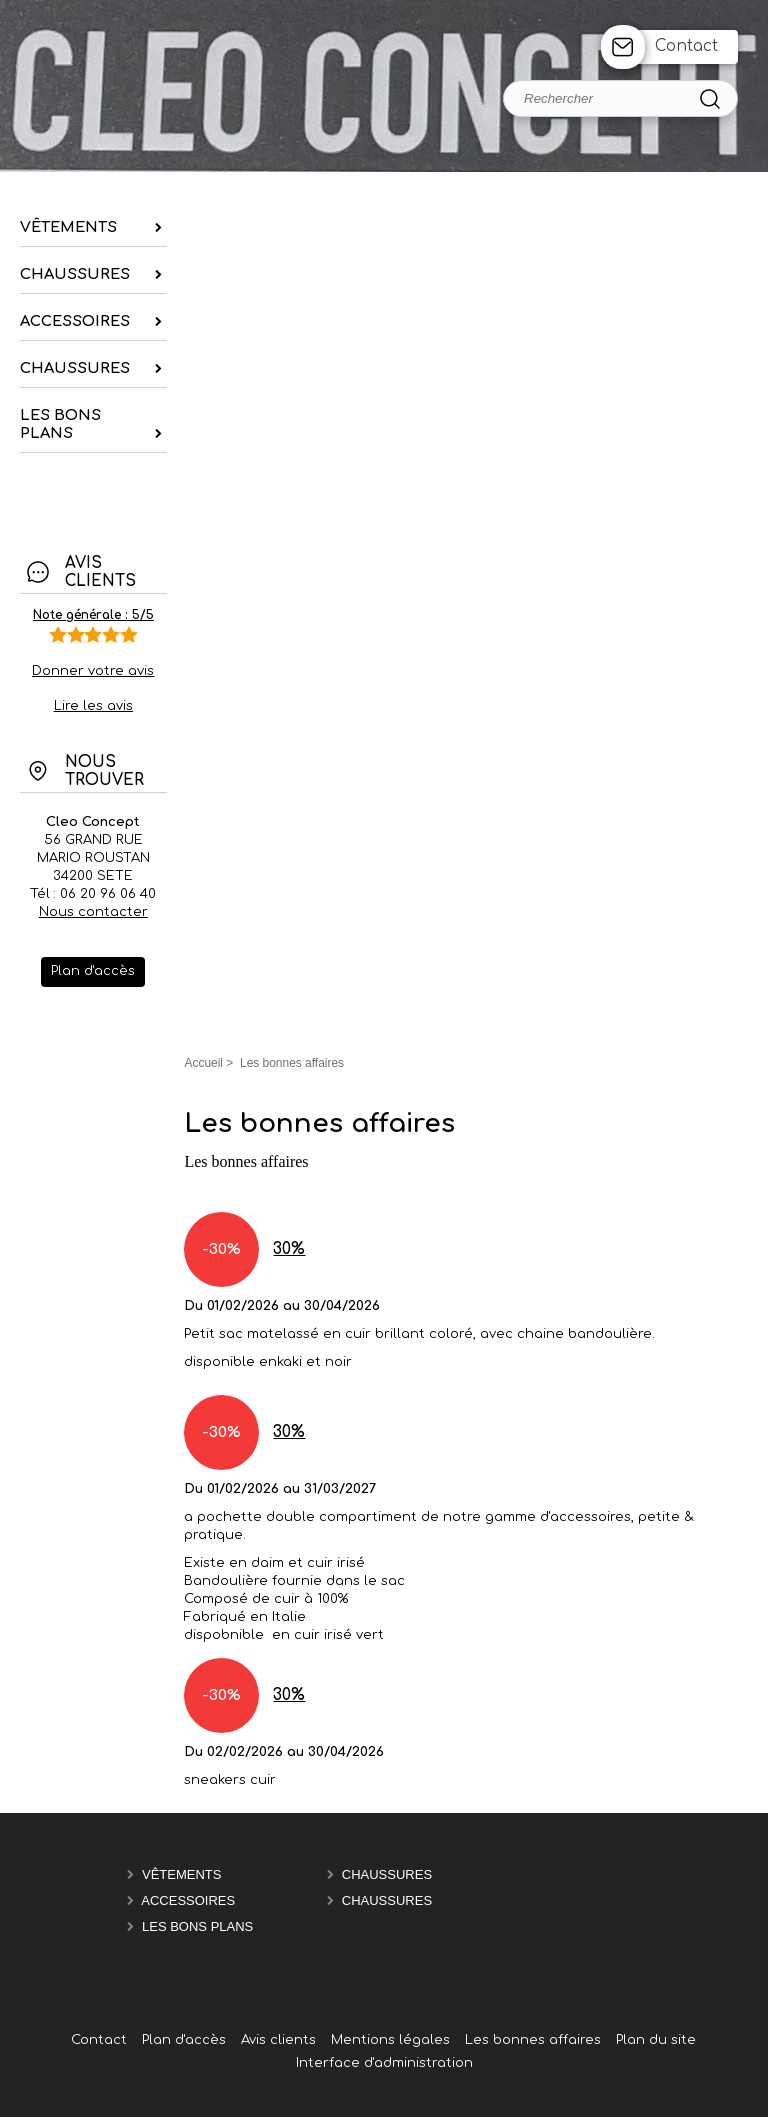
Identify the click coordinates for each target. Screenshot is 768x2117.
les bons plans (197, 1926)
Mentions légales (390, 2040)
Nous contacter (93, 912)
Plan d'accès (184, 2040)
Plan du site (656, 2040)
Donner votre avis (93, 671)
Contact (686, 46)
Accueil (203, 1063)
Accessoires (188, 1900)
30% (289, 1249)
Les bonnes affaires (533, 2040)
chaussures (387, 1874)
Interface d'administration (384, 2063)
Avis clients (278, 2040)
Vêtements (181, 1874)
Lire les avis (93, 706)
